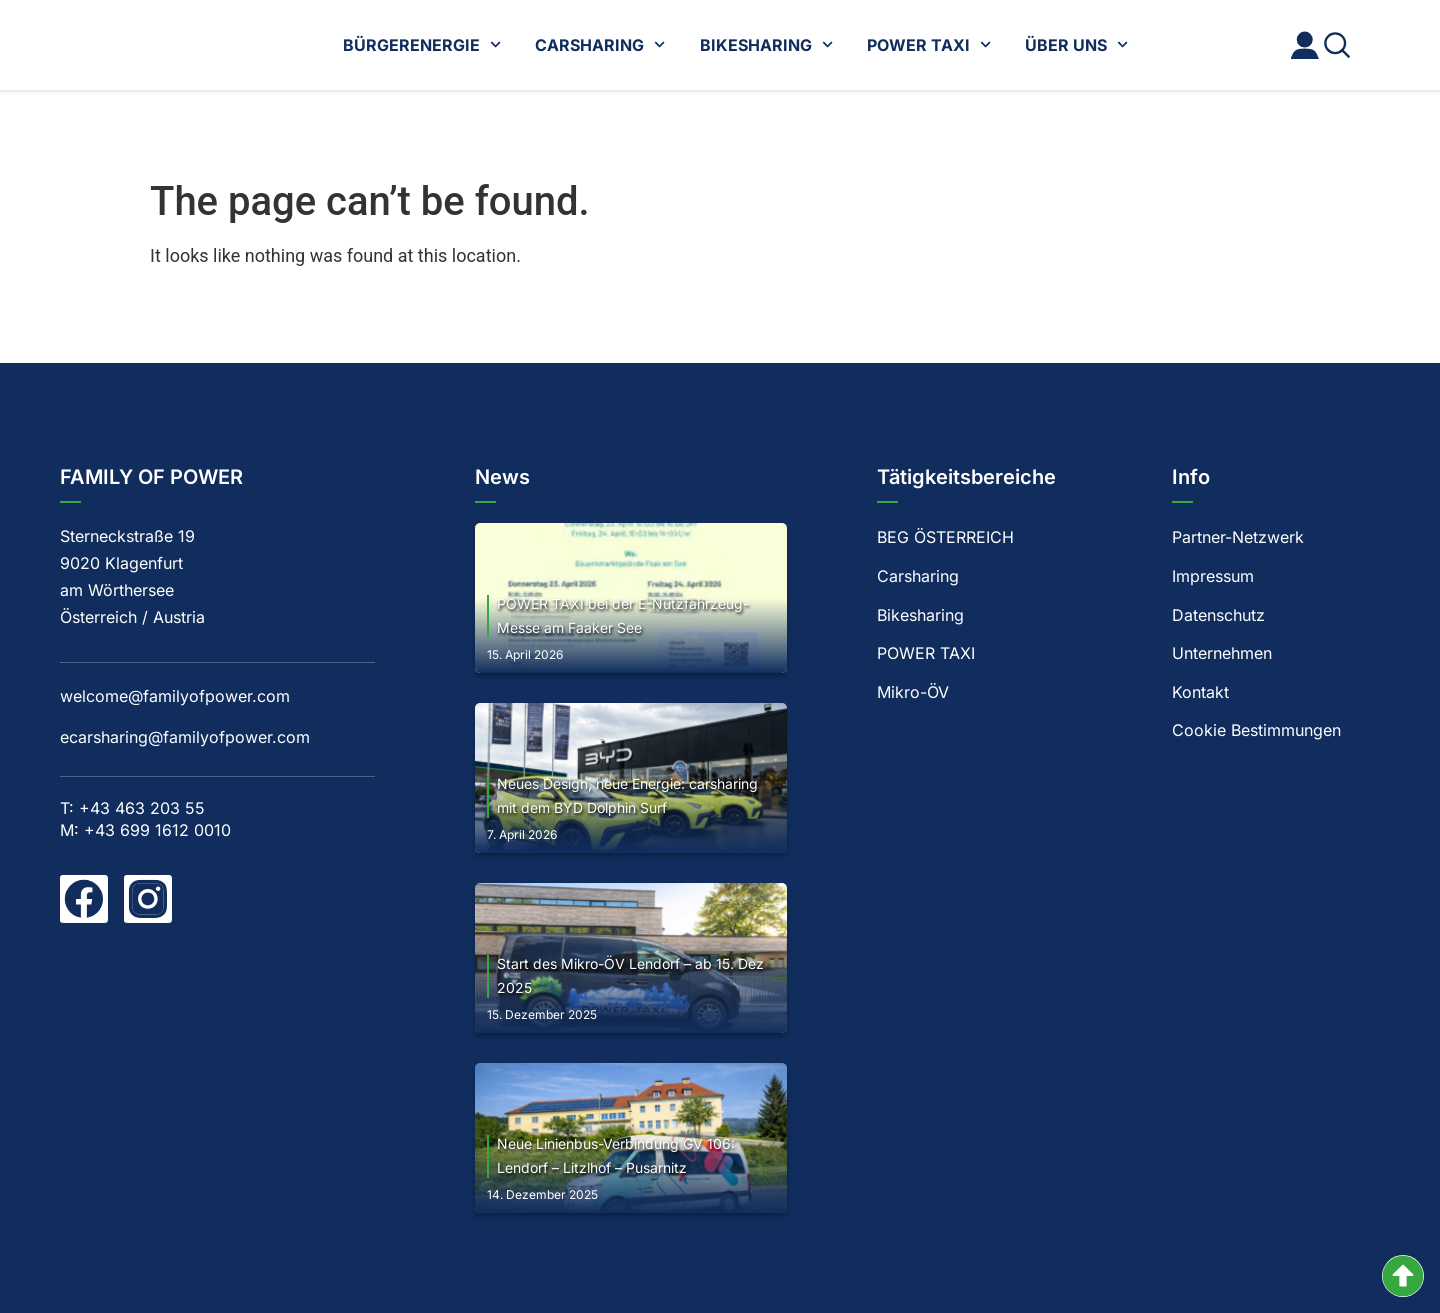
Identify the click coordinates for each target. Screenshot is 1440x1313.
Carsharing (918, 576)
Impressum (1213, 576)
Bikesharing (920, 615)
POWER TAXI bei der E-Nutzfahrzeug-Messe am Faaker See (623, 615)
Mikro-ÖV (913, 693)
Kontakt (1200, 693)
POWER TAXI (929, 44)
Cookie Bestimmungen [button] (1256, 732)
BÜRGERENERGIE (422, 44)
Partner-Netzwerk (1238, 537)
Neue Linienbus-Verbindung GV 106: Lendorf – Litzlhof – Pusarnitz (616, 1155)
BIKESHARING (766, 44)
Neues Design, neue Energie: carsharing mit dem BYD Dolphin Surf (627, 795)
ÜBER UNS (1076, 44)
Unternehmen (1222, 654)
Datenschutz (1218, 615)
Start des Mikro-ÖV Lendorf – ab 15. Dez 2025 (630, 975)
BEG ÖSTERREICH (945, 537)
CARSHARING (600, 44)
